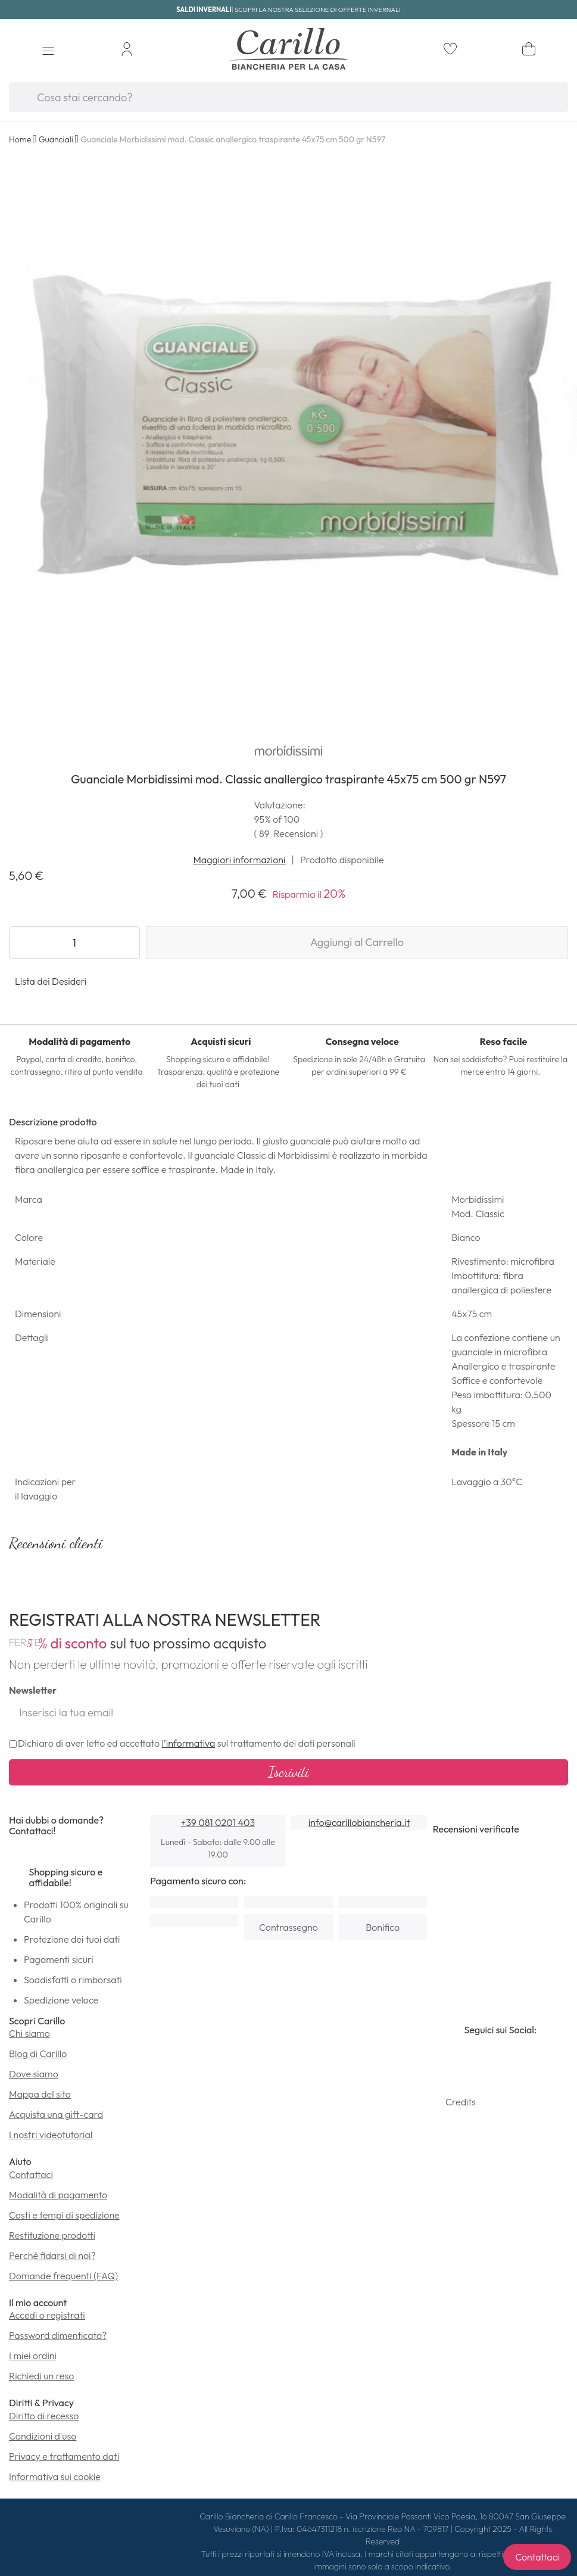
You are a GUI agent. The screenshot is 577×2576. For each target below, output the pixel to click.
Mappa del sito (40, 2094)
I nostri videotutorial (50, 2135)
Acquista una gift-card (56, 2114)
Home (20, 139)
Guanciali (56, 139)
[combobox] (288, 97)
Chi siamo (29, 2033)
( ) (288, 833)
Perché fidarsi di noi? (52, 2255)
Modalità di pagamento (58, 2195)
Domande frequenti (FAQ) (63, 2276)
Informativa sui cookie (55, 2476)
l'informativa (189, 1743)
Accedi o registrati (47, 2315)
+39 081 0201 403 (218, 1822)
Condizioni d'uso (42, 2436)
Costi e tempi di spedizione (64, 2215)
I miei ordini (33, 2356)
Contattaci (31, 2174)
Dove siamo (33, 2074)
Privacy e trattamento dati (64, 2456)
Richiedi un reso (41, 2376)
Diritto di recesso (44, 2416)
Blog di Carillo (38, 2053)
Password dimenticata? (58, 2335)
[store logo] (288, 50)
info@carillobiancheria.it (359, 1822)
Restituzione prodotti (52, 2235)
